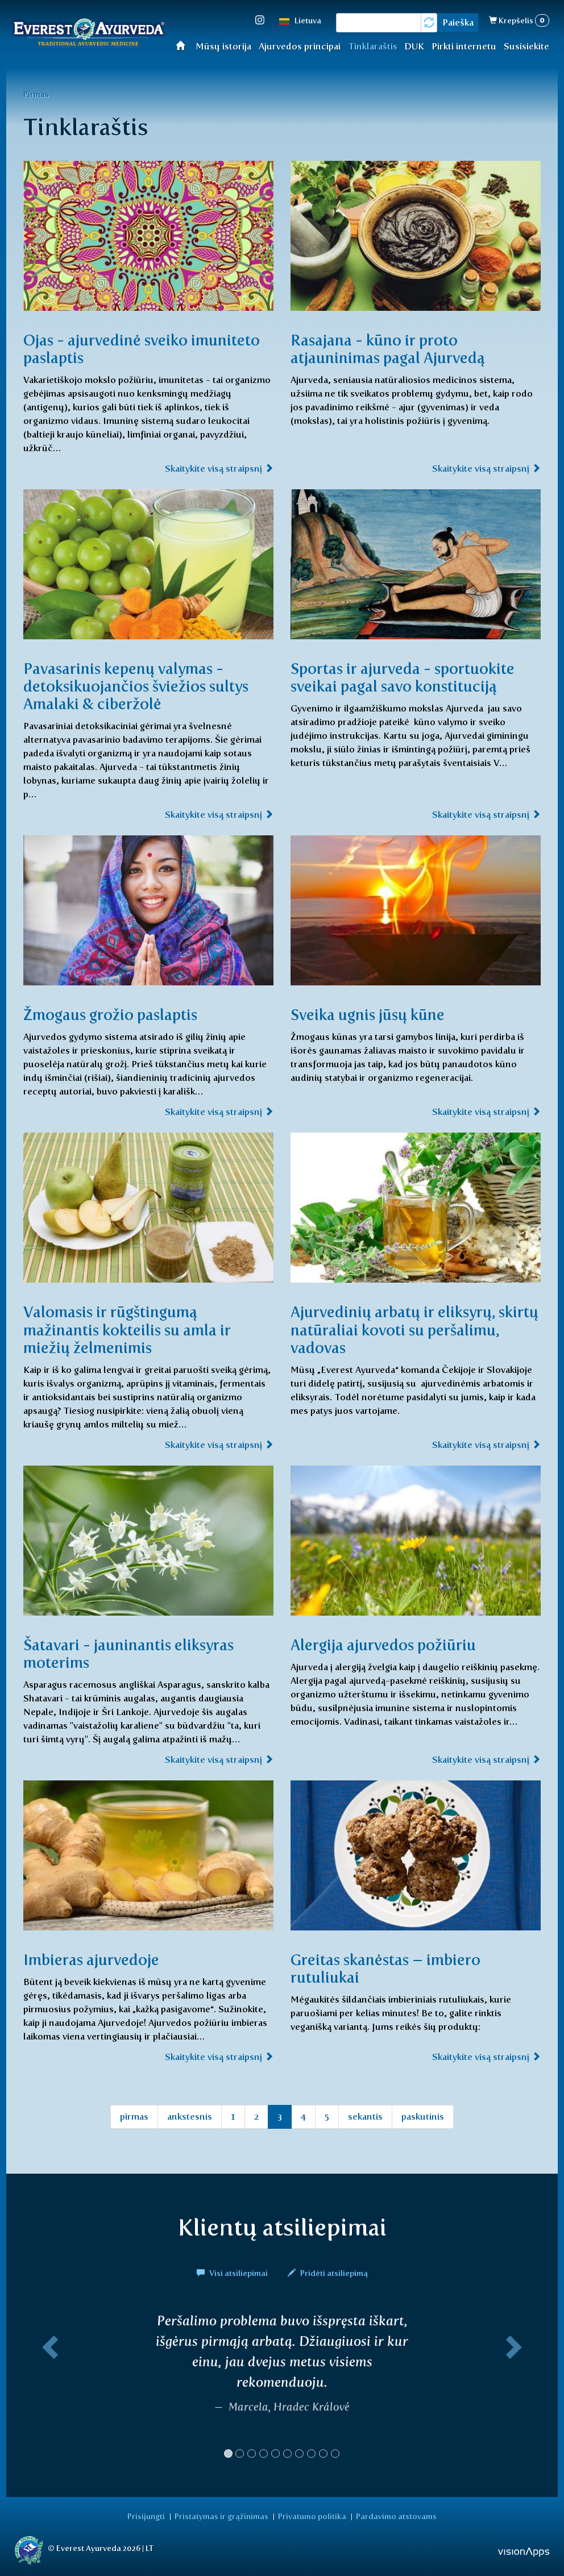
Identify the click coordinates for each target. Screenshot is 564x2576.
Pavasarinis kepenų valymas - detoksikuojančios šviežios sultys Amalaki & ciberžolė (142, 686)
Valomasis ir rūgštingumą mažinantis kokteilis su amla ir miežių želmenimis (133, 1328)
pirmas (134, 2114)
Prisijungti (152, 2514)
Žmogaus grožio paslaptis (115, 1013)
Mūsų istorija (223, 46)
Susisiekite (526, 46)
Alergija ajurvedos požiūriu (387, 1643)
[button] (47, 2388)
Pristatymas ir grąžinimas (223, 2514)
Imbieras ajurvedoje (94, 1957)
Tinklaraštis (372, 46)
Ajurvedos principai (300, 46)
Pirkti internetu (464, 46)
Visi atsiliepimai (233, 2271)
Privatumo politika (310, 2514)
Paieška (458, 22)
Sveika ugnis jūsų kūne (373, 1013)
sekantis (365, 2114)
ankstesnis (189, 2114)
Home (184, 45)
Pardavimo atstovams (390, 2514)
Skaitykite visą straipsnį (219, 468)
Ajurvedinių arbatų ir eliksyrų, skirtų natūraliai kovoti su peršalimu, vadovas (398, 1328)
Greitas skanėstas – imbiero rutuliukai (391, 1966)
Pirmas (36, 94)
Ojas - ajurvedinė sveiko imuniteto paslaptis (110, 348)
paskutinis (422, 2114)
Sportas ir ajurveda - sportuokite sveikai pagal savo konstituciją (410, 677)
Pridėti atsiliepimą (328, 2271)
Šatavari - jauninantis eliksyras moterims (135, 1651)
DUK (414, 46)
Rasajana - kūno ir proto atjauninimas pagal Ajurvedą (393, 348)
